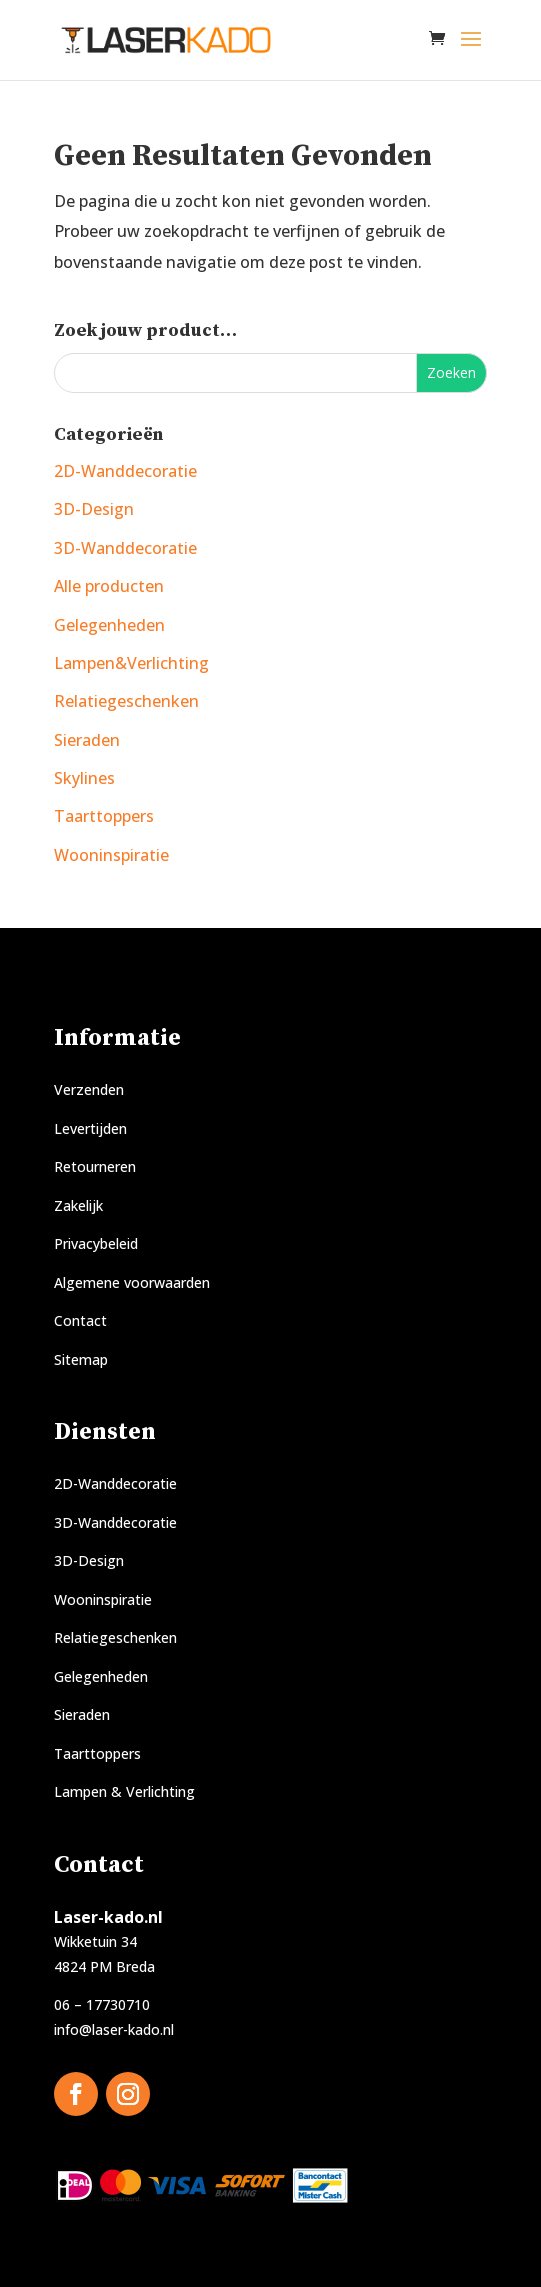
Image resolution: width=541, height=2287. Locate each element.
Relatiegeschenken (126, 701)
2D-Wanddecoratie (125, 471)
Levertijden (90, 1128)
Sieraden (87, 740)
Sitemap (81, 1359)
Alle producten (109, 586)
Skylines (84, 778)
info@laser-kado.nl (114, 2029)
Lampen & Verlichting (124, 1791)
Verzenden (89, 1089)
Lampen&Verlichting (131, 663)
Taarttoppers (104, 816)
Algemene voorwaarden (132, 1282)
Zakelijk (78, 1205)
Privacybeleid (96, 1243)
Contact (80, 1320)
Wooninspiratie (111, 855)
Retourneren (95, 1166)
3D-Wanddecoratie (125, 548)
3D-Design (94, 509)
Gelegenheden (109, 625)
